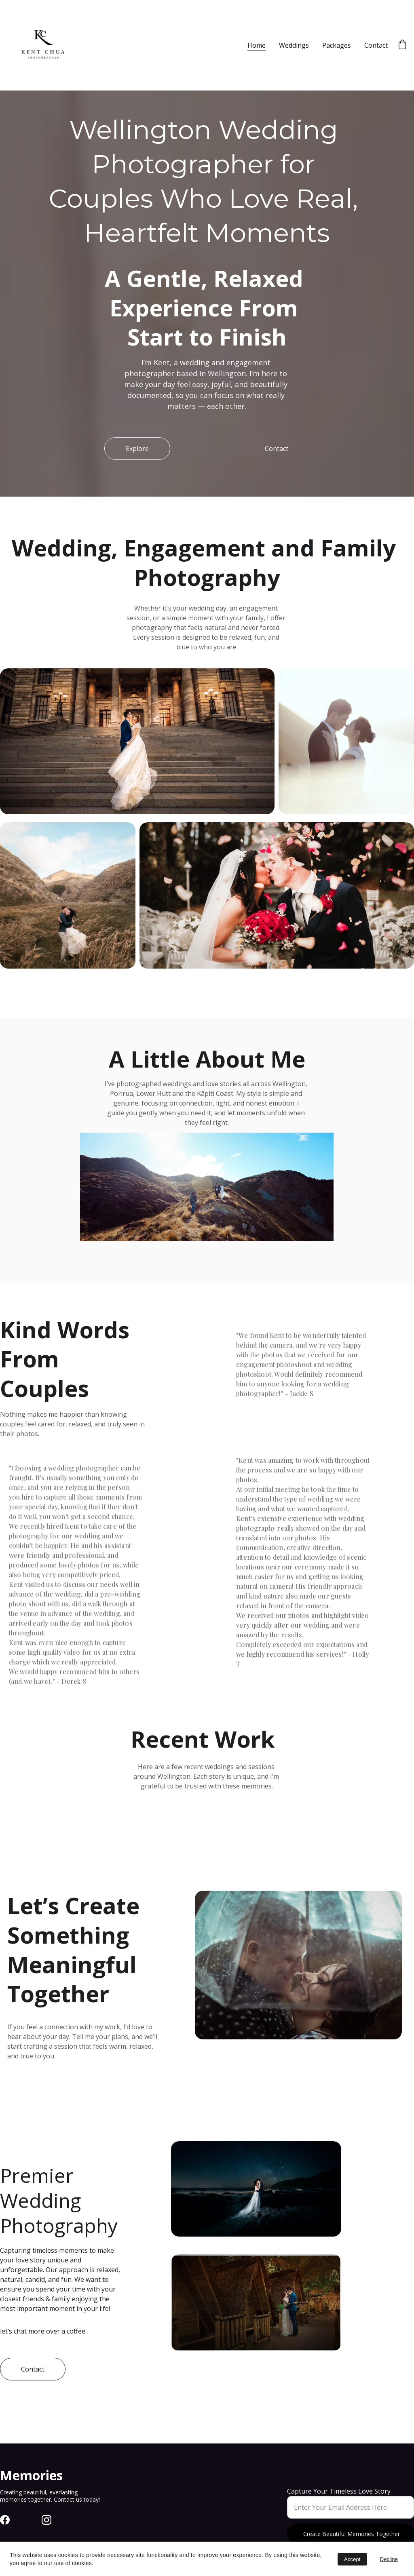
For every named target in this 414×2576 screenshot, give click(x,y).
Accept (352, 2559)
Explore (137, 448)
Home (256, 45)
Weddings (294, 45)
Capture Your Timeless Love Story (339, 2491)
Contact (376, 45)
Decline (389, 2559)
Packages (336, 45)
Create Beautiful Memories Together (351, 2534)
